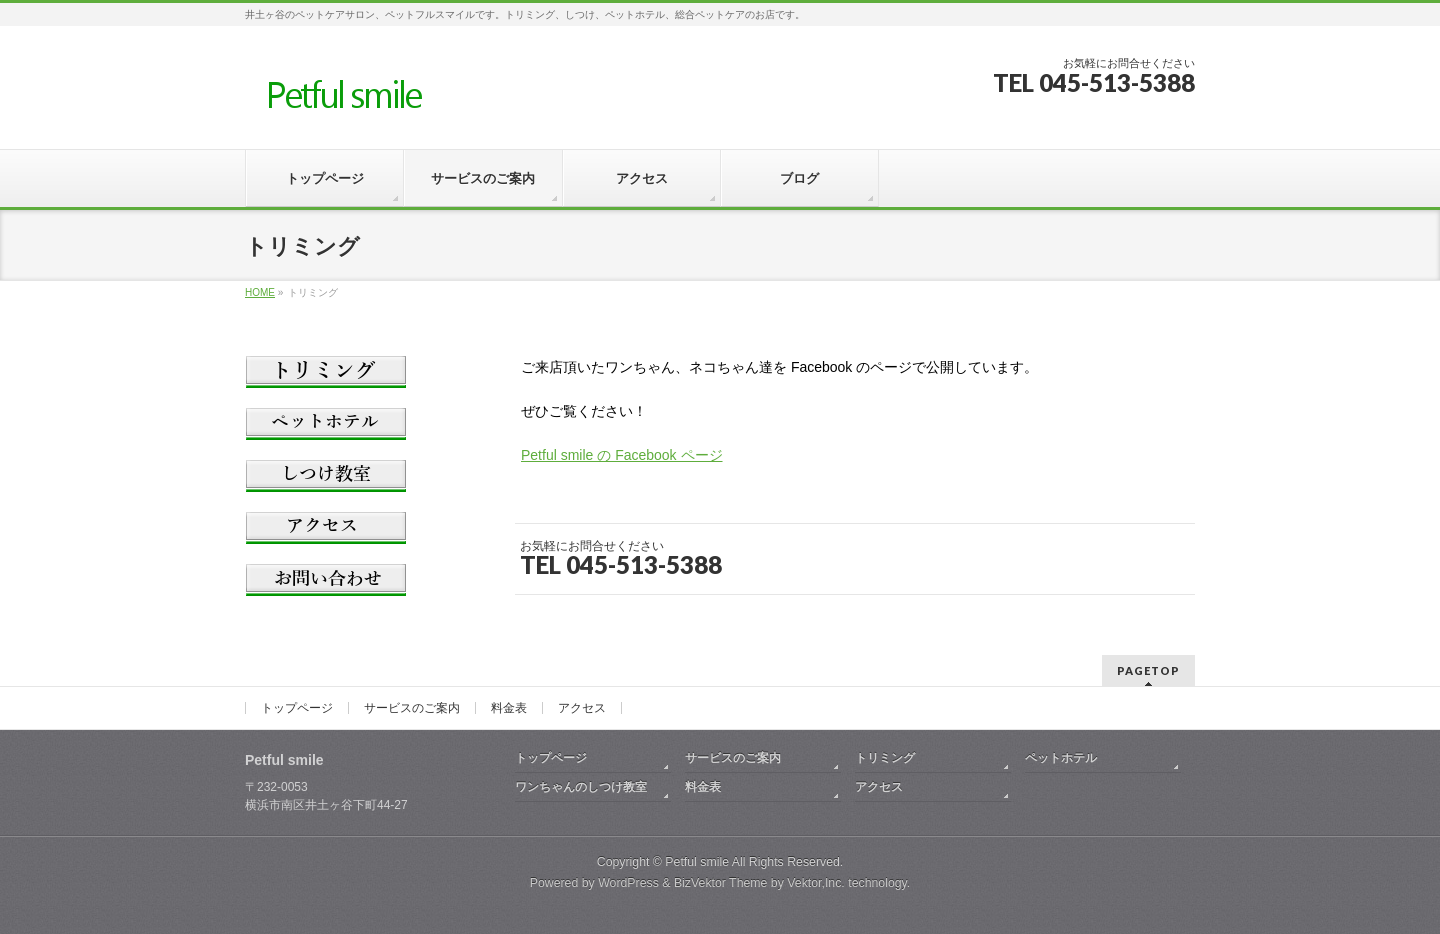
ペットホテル (1061, 758)
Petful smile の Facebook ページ (622, 455)
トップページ (297, 708)
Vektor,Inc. (816, 883)
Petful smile (697, 862)
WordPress (628, 883)
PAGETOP (1148, 670)
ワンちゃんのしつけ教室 (581, 787)
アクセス (582, 708)
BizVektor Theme (721, 883)
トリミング (885, 758)
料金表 (509, 708)
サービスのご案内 (412, 708)
